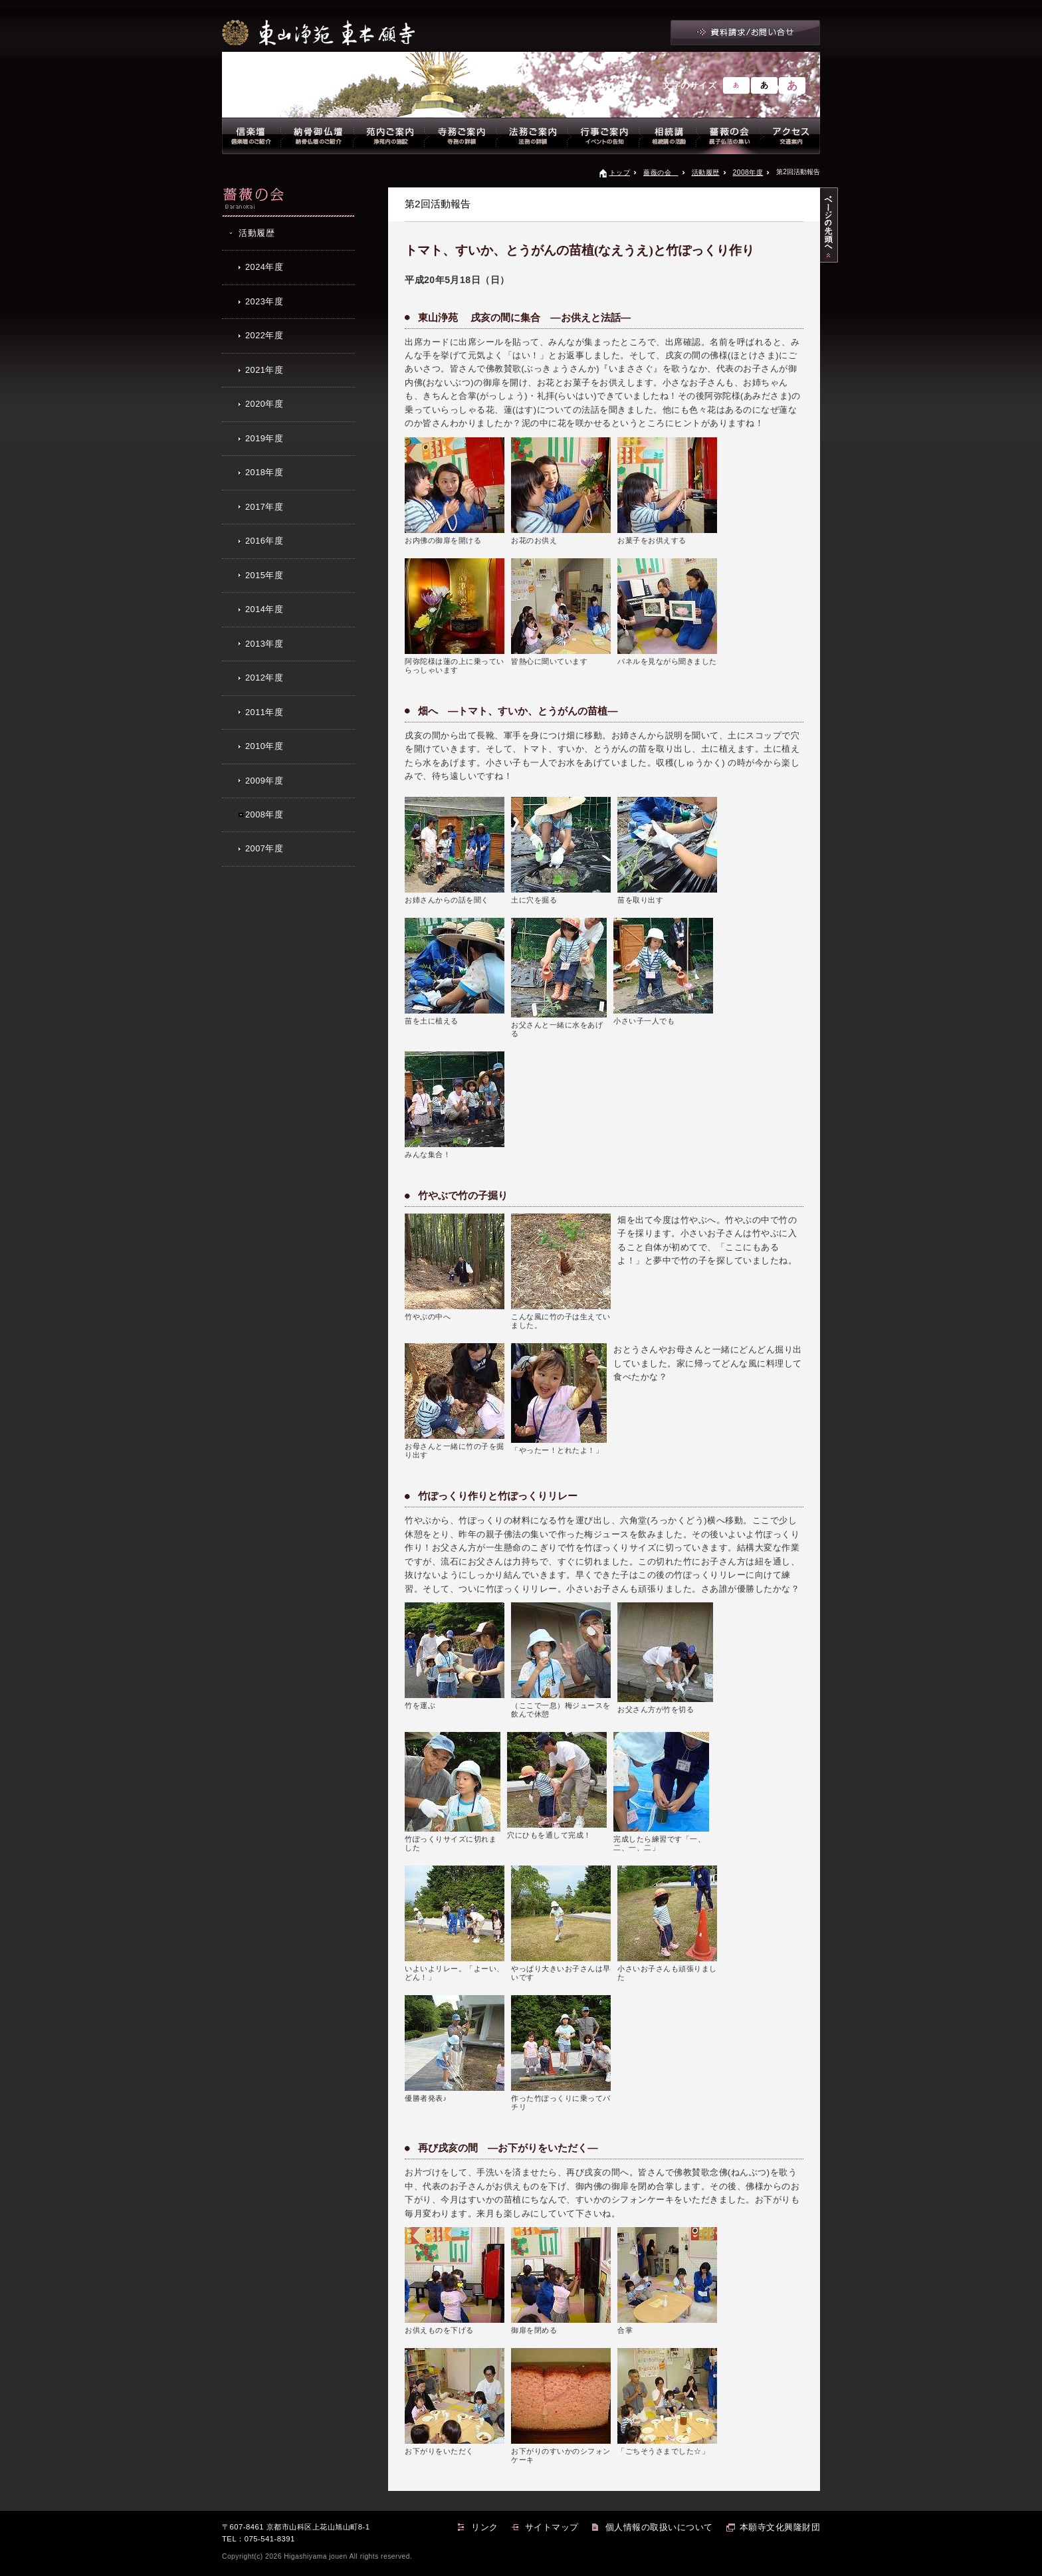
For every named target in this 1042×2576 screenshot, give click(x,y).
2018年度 (264, 472)
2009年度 (264, 781)
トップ (620, 172)
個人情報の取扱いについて (659, 2527)
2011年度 (264, 712)
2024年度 (264, 267)
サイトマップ (552, 2527)
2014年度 (264, 609)
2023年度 (264, 301)
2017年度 (264, 507)
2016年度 (264, 541)
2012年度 (264, 678)
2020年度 (264, 404)
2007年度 (264, 848)
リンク (484, 2527)
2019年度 (264, 438)
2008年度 (748, 172)
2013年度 (264, 644)
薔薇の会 (660, 172)
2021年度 (264, 370)
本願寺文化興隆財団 (780, 2527)
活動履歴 (706, 172)
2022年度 (264, 335)
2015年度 (264, 575)
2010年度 (264, 746)
